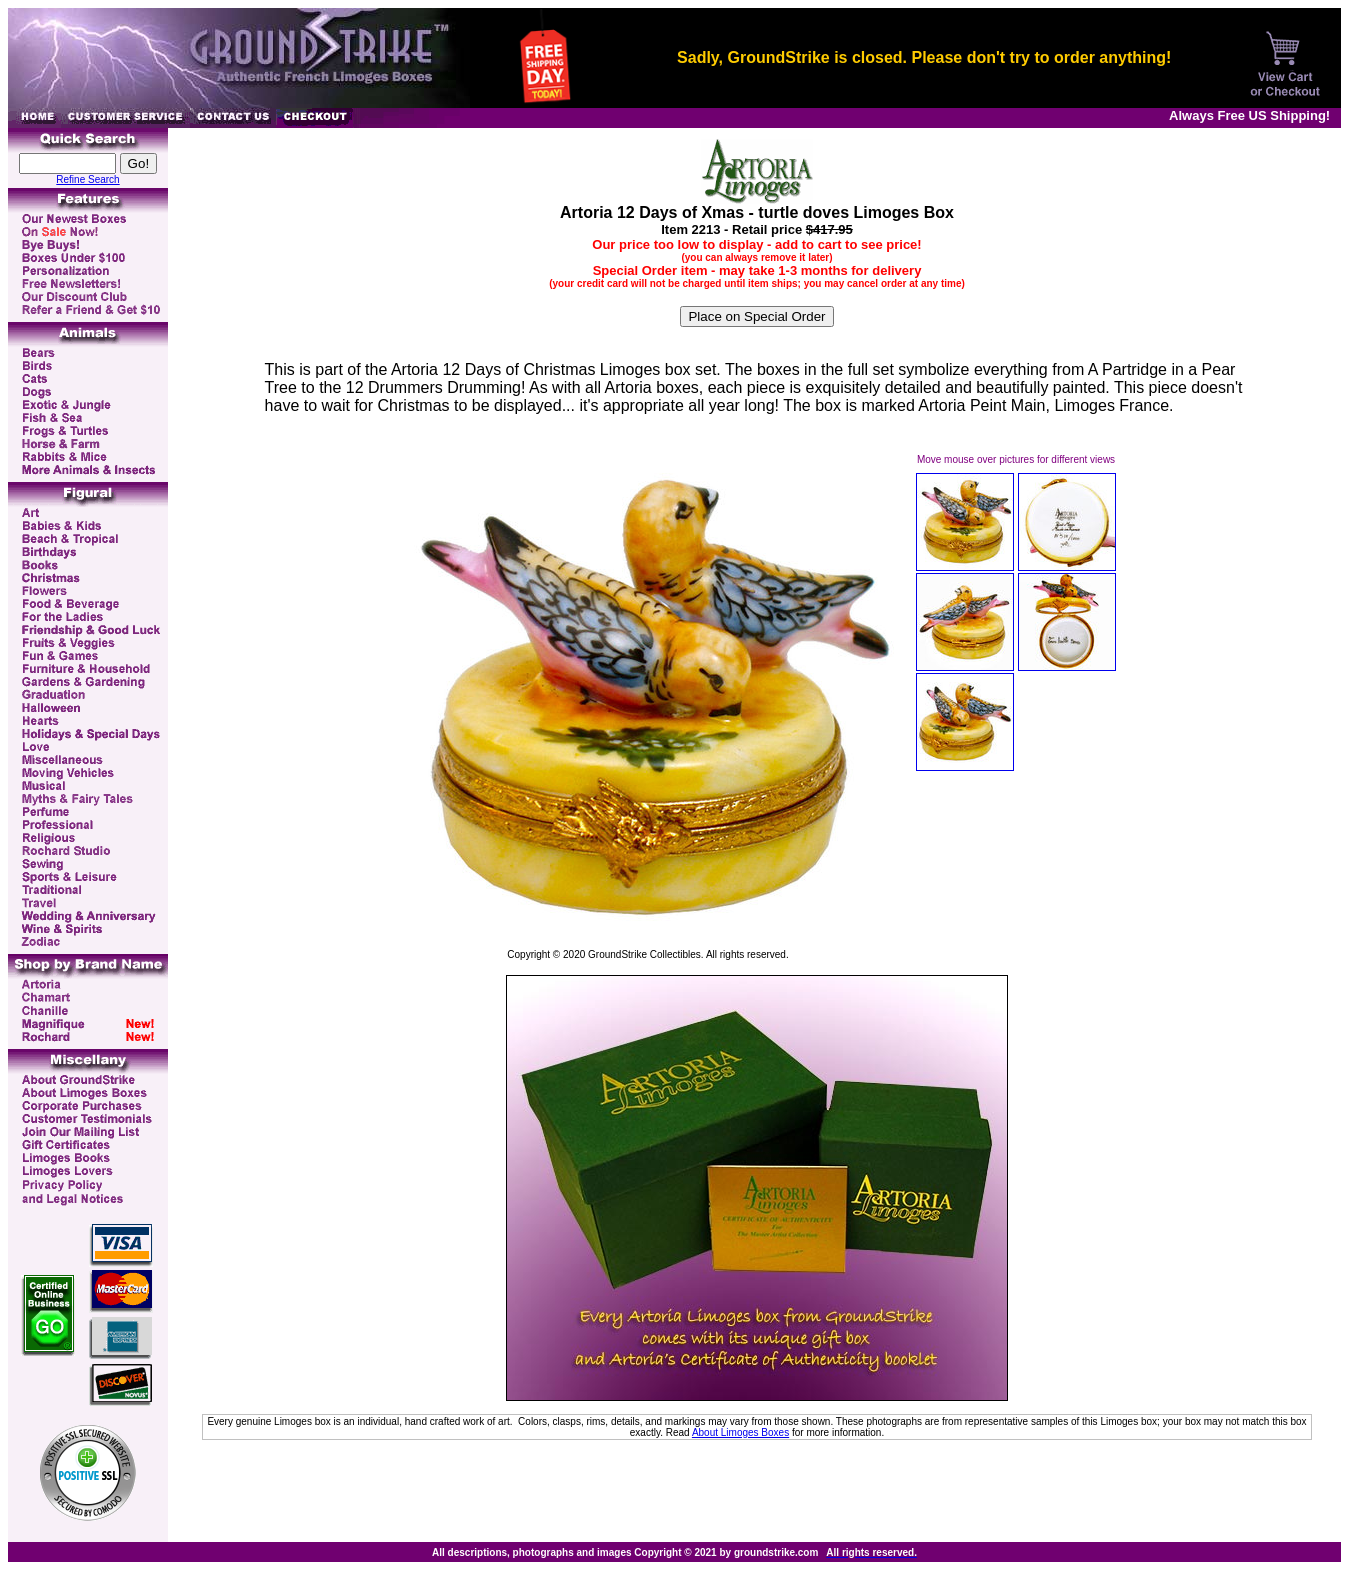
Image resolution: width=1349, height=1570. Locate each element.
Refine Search (87, 179)
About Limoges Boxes (740, 1432)
